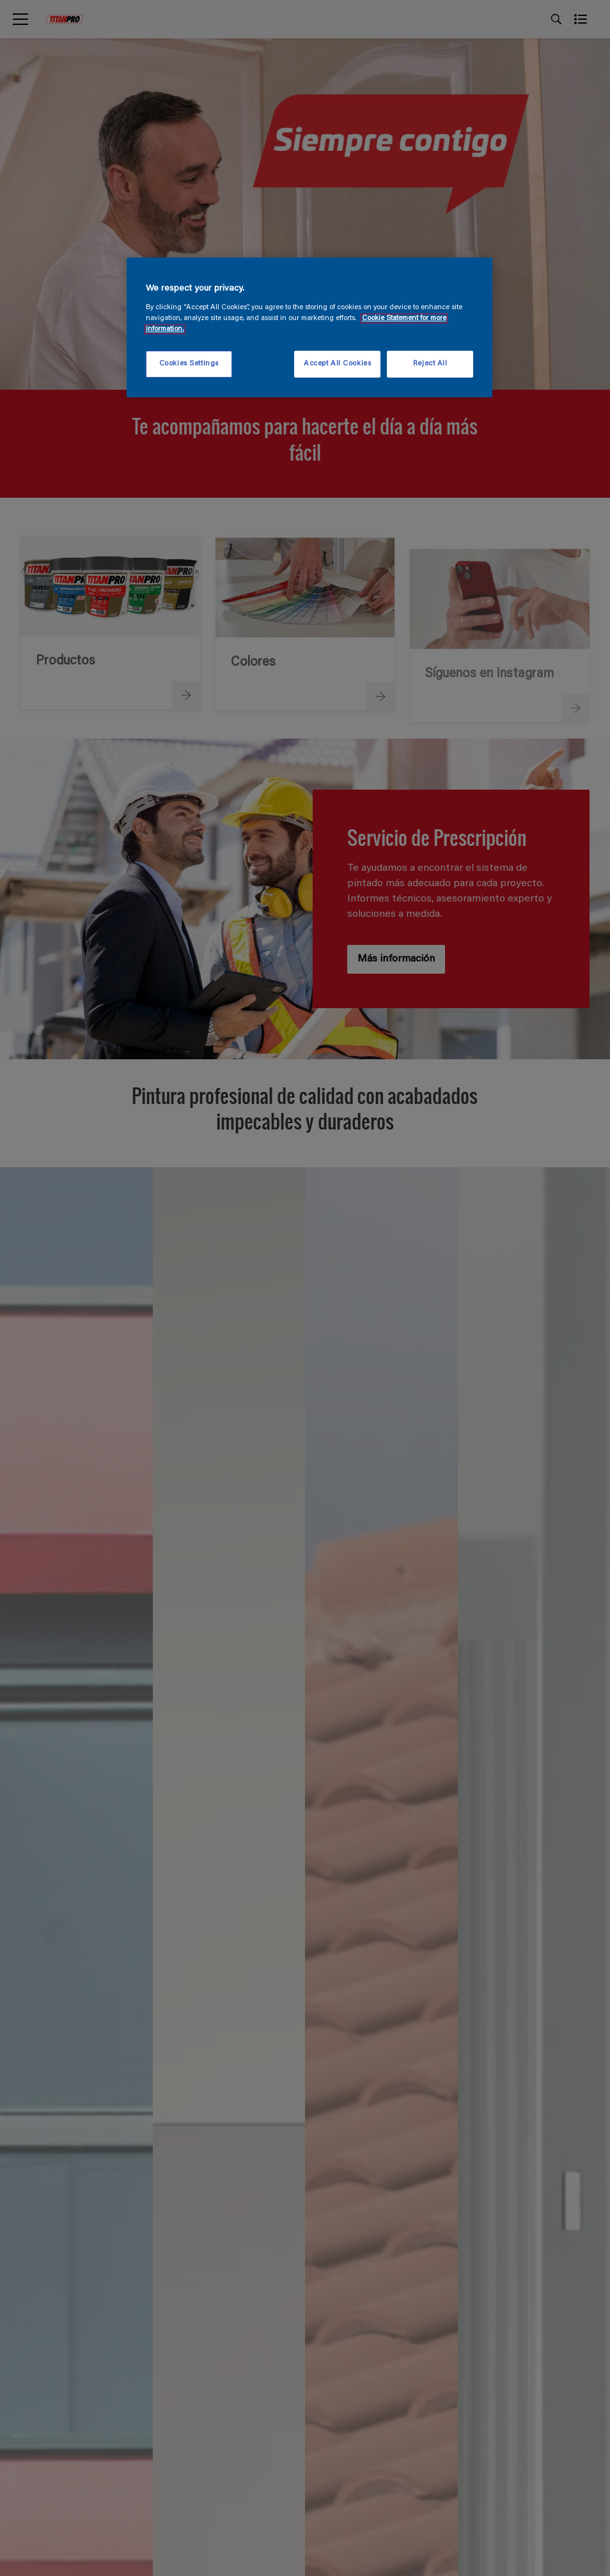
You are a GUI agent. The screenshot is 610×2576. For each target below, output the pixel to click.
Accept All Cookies (337, 363)
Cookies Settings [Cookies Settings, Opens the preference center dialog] (189, 363)
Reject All (430, 363)
